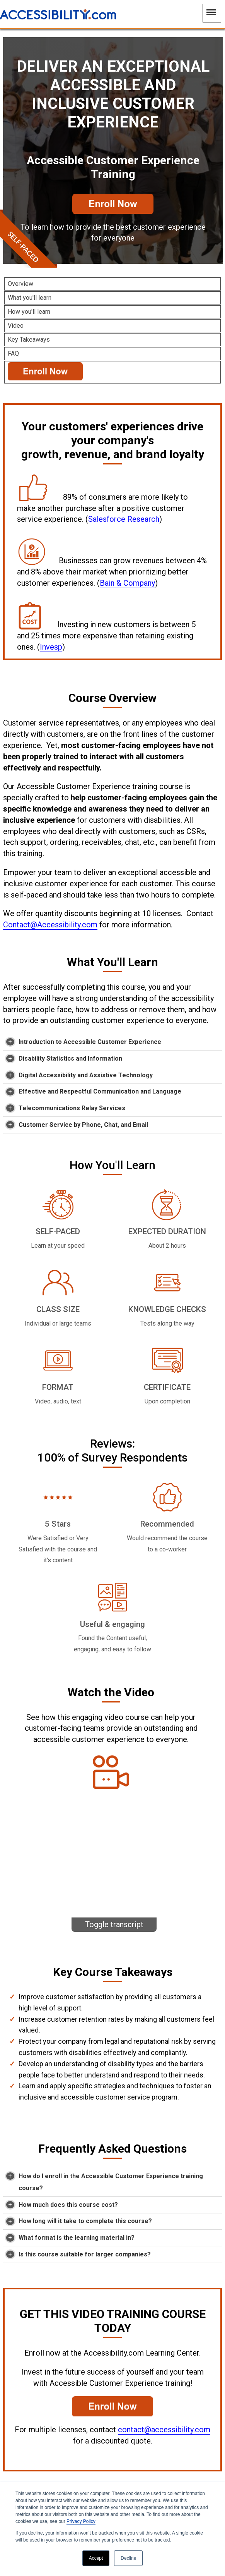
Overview (20, 283)
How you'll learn (29, 311)
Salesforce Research (123, 519)
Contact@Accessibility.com (50, 924)
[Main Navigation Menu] (212, 13)
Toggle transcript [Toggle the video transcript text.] (114, 1924)
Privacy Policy (80, 2521)
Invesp (51, 647)
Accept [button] (96, 2558)
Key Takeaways (29, 339)
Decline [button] (128, 2558)
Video (16, 325)
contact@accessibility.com (164, 2429)
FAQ (13, 353)
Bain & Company (127, 583)
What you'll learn (29, 297)
